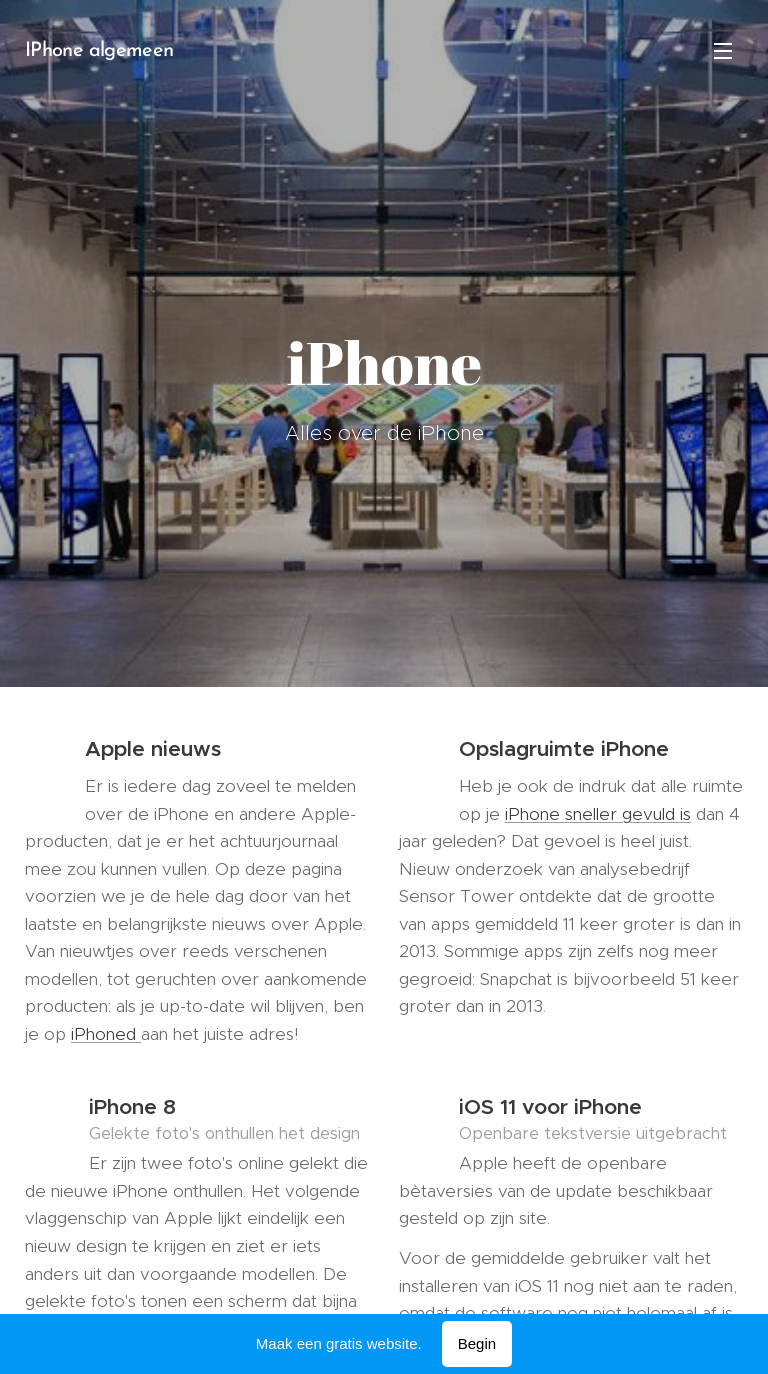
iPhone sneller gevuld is (598, 814)
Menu (723, 51)
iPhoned (106, 1034)
